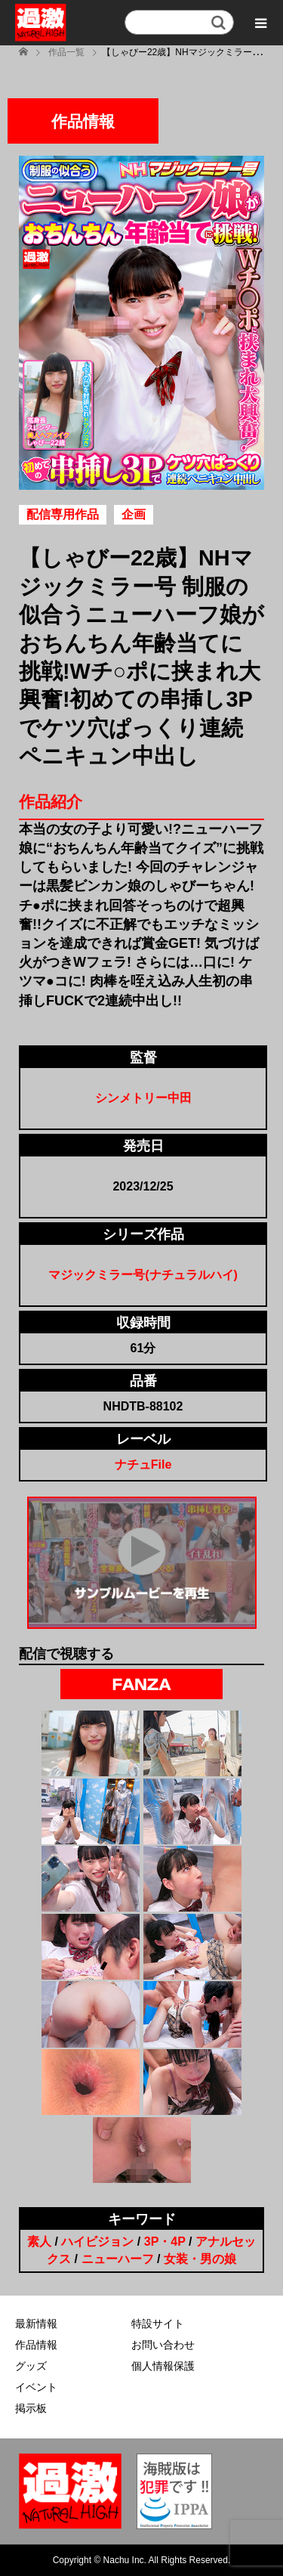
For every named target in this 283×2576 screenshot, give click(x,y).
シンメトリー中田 (143, 1097)
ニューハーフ (118, 2258)
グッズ (31, 2366)
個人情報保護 (163, 2366)
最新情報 (36, 2323)
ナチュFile (143, 1464)
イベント (36, 2387)
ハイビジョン (97, 2241)
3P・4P (165, 2241)
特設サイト (157, 2323)
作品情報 (36, 2345)
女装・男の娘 (200, 2258)
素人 (39, 2241)
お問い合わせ (163, 2345)
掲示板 (31, 2408)
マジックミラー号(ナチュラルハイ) (143, 1274)
